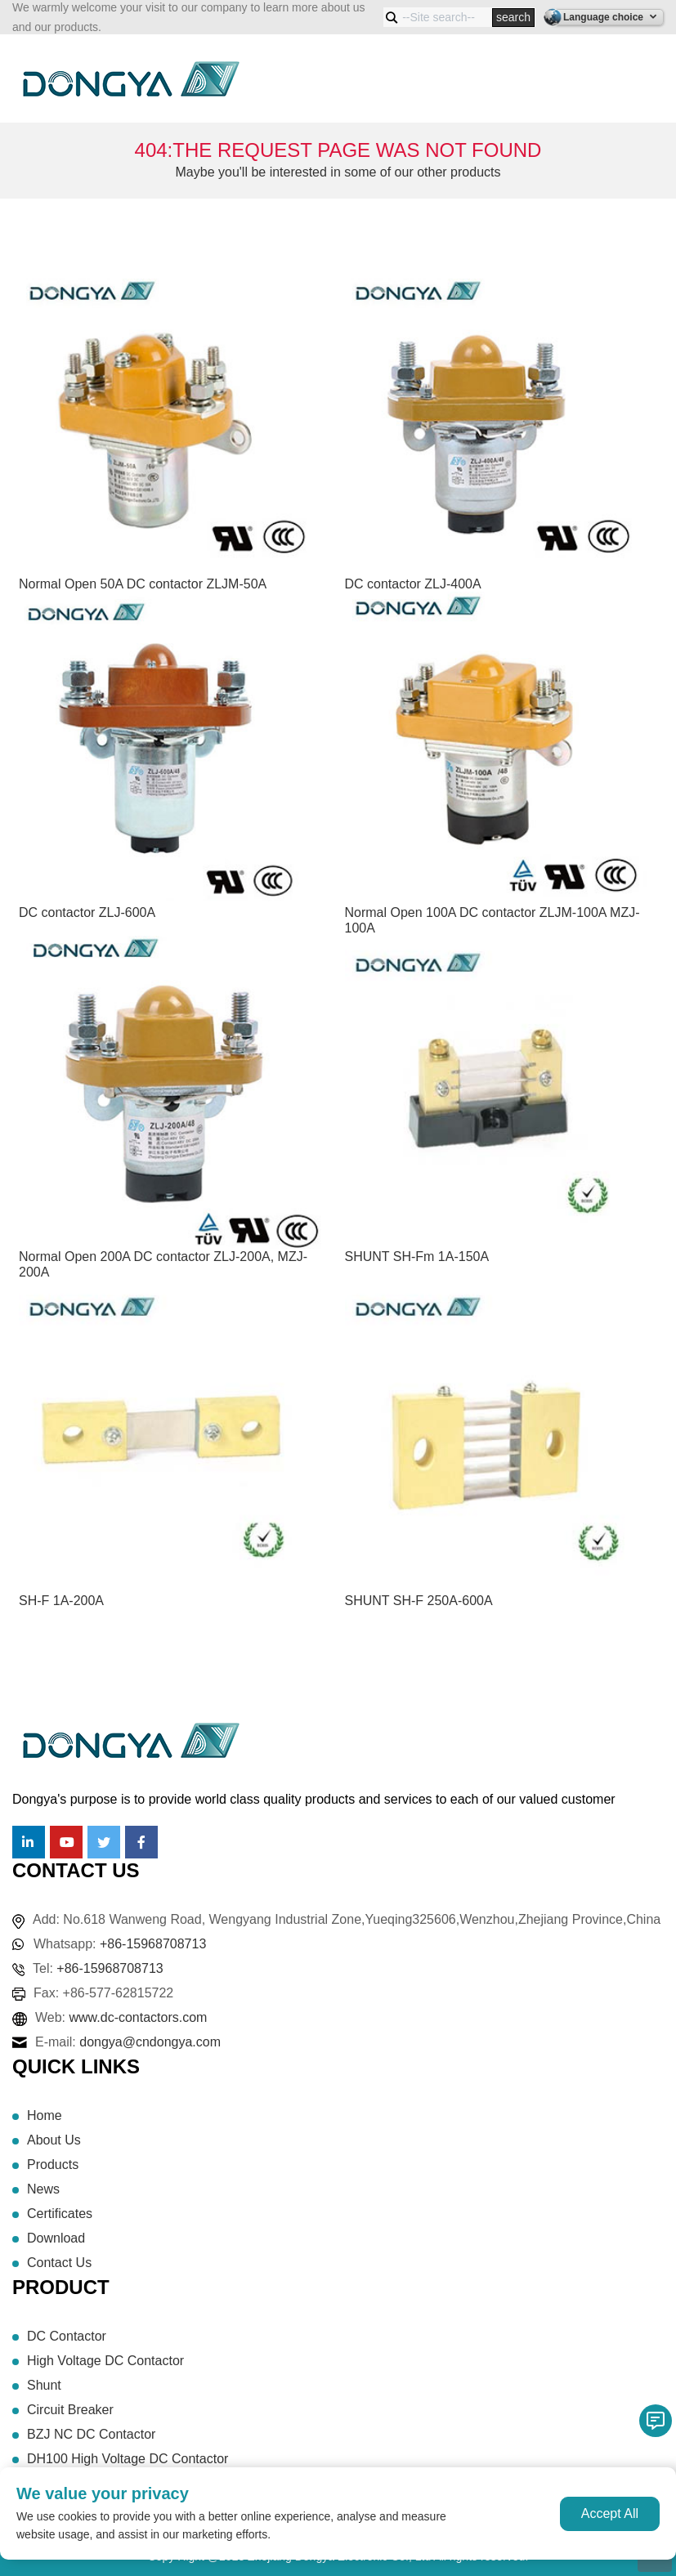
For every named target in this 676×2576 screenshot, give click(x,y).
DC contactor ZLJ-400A (413, 584)
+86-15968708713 (153, 1944)
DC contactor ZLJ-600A (87, 912)
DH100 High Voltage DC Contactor (127, 2459)
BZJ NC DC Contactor (91, 2434)
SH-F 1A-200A (61, 1601)
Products (52, 2164)
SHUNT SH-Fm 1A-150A (417, 1256)
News (43, 2189)
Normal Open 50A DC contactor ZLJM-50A (142, 584)
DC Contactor (66, 2336)
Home (44, 2115)
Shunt (44, 2385)
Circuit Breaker (70, 2410)
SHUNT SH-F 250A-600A (419, 1601)
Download (56, 2238)
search (513, 17)
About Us (54, 2140)
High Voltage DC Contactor (105, 2361)
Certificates (59, 2213)
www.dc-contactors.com (138, 2017)
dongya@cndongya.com (150, 2042)
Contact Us (59, 2263)
